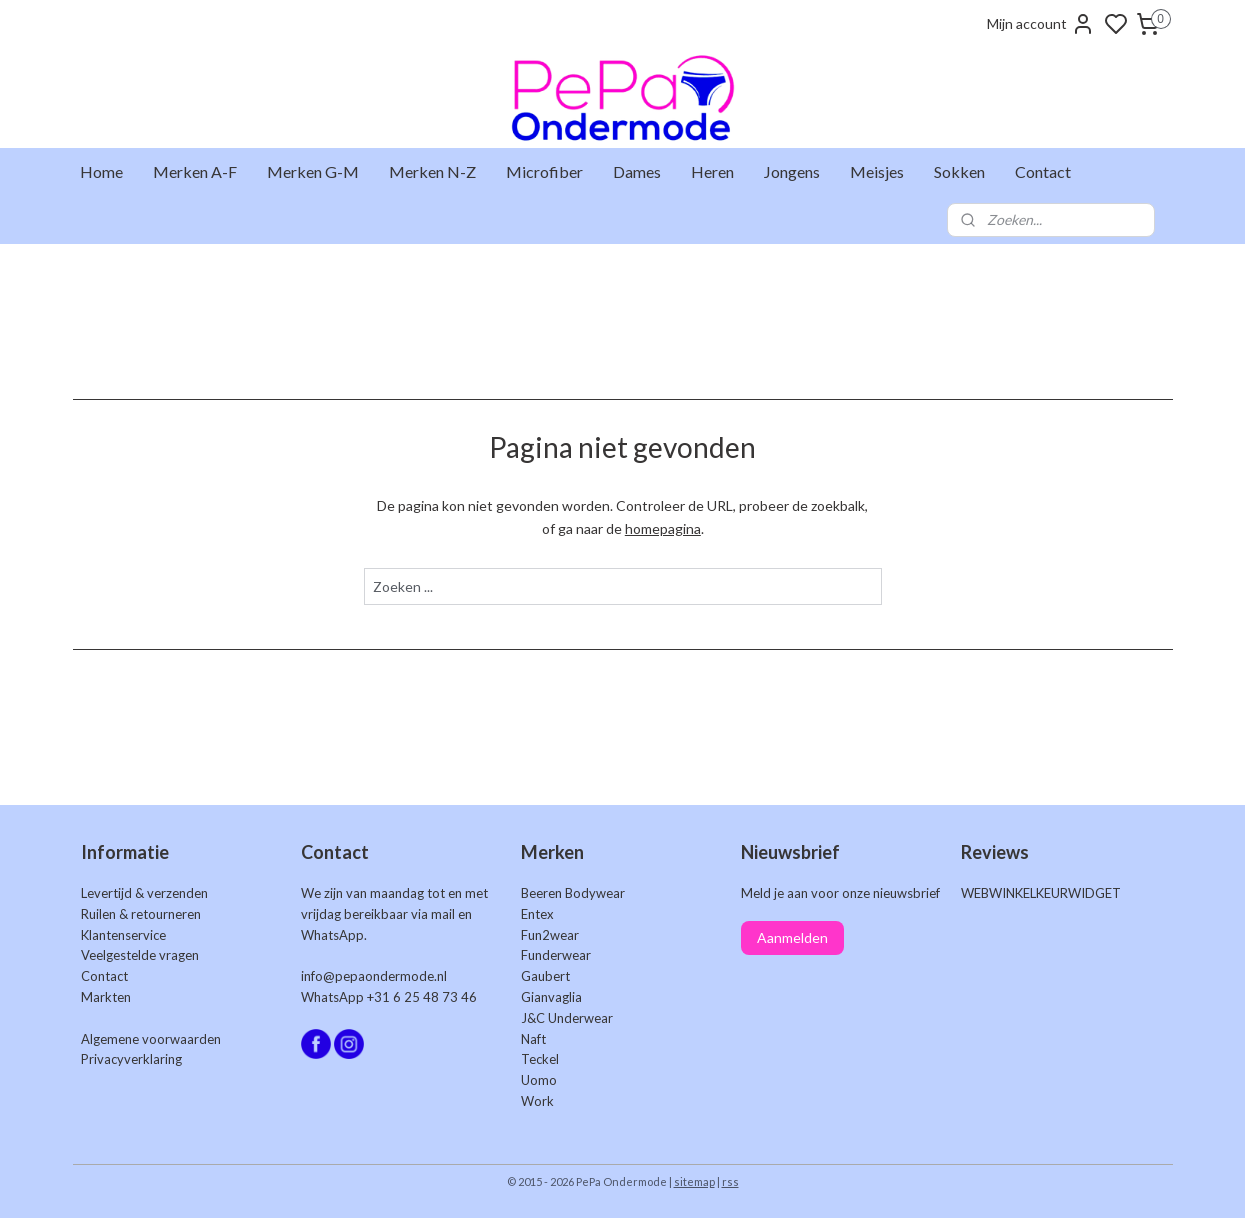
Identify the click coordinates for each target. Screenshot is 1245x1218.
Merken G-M (313, 171)
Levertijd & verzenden (144, 893)
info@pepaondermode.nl (374, 976)
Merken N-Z (432, 171)
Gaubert (545, 976)
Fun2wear (550, 935)
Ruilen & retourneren (141, 914)
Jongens (792, 171)
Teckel (540, 1059)
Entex (537, 914)
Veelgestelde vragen (140, 955)
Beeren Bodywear (573, 893)
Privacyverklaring (131, 1059)
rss (730, 1181)
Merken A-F (195, 171)
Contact (1043, 171)
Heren (712, 171)
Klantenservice (123, 935)
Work (537, 1101)
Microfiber (544, 171)
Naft (533, 1039)
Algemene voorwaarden (151, 1039)
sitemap (694, 1181)
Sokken (959, 171)
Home (101, 171)
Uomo (539, 1080)
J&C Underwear (567, 1018)
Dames (637, 171)
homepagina (662, 528)
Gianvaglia (551, 997)
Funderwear (556, 955)
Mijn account (1041, 24)
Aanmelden (792, 937)
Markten (106, 997)
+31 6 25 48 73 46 (422, 997)
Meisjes (877, 171)
